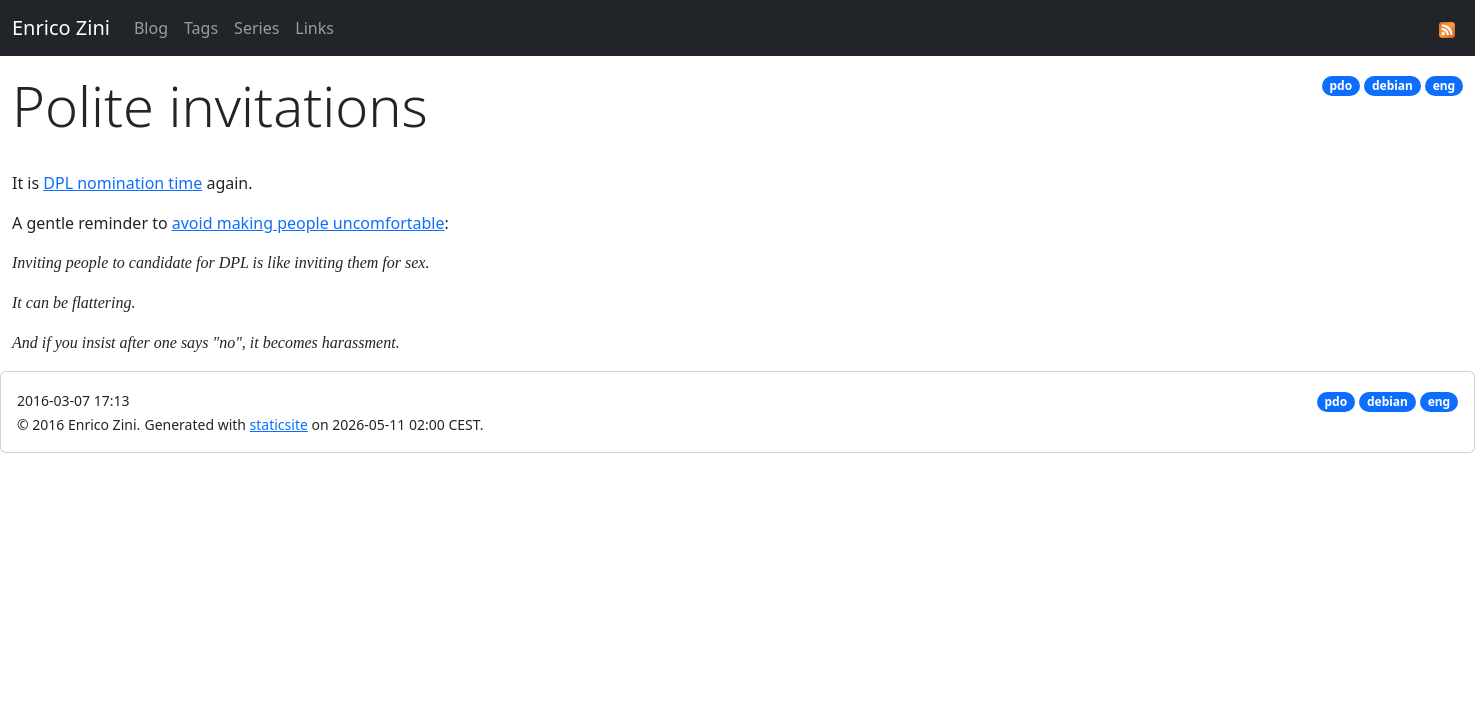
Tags (201, 28)
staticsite (279, 424)
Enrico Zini (61, 27)
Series (256, 28)
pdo (1341, 85)
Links (314, 28)
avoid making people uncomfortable (308, 223)
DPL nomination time (122, 183)
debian (1392, 85)
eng (1444, 85)
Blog (151, 28)
